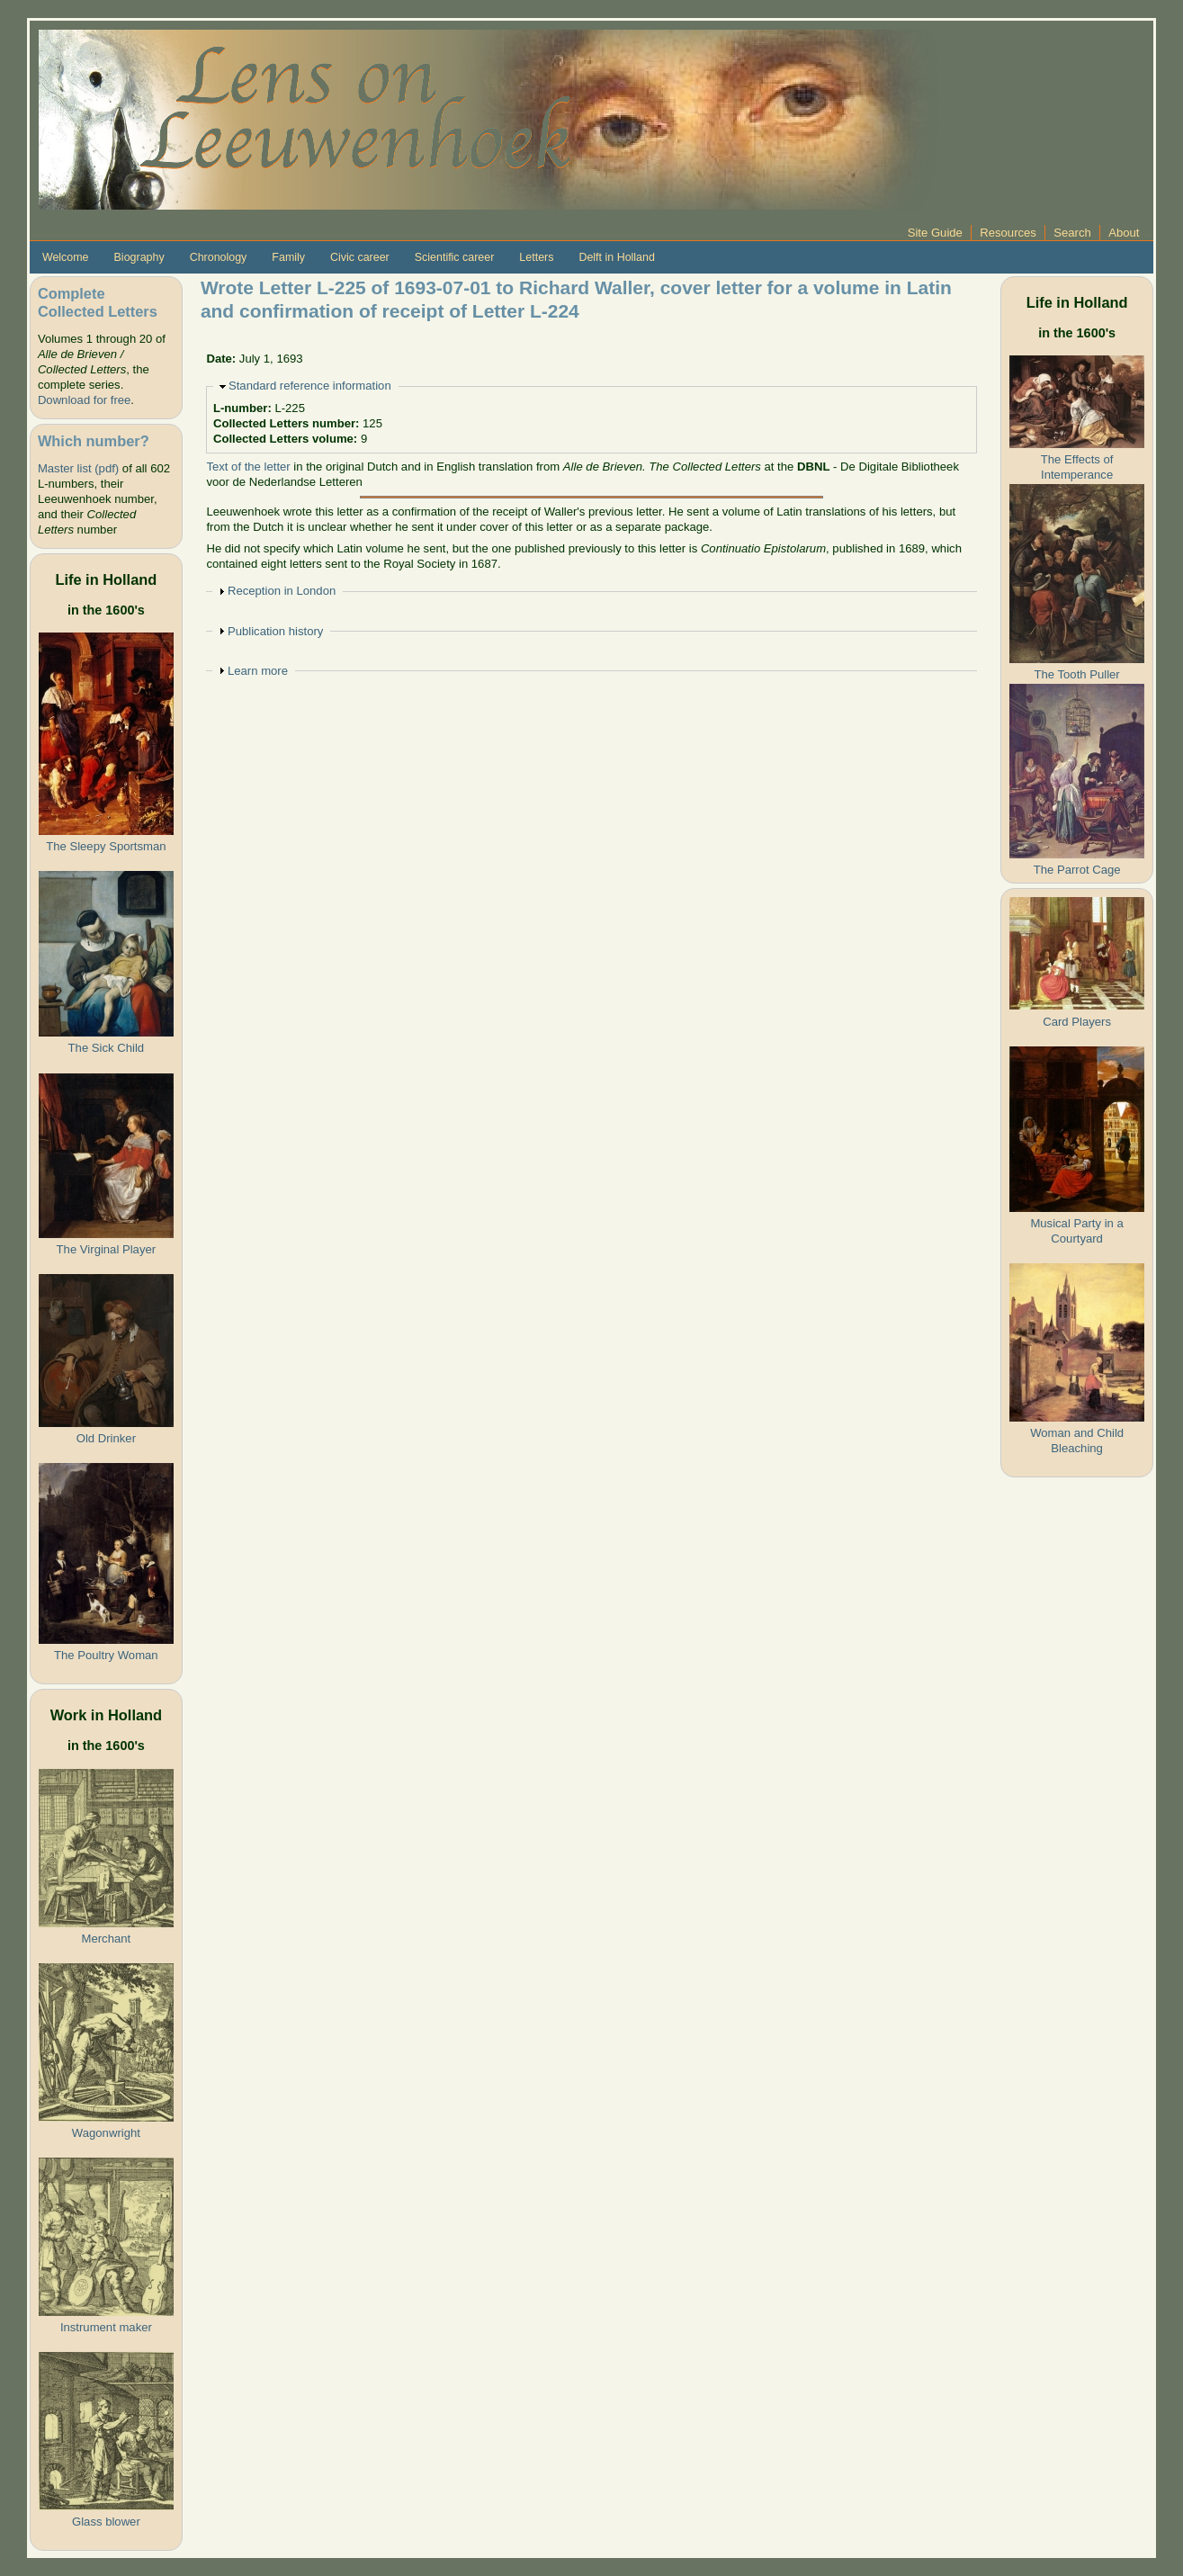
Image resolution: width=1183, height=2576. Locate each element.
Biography (139, 257)
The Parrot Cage (1077, 869)
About (1123, 232)
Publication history (275, 631)
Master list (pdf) (78, 468)
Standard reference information (310, 385)
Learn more (258, 671)
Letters (536, 257)
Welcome (65, 257)
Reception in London (282, 590)
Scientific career (455, 257)
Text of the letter (248, 466)
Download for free (84, 400)
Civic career (360, 257)
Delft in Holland (616, 257)
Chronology (218, 257)
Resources (1008, 232)
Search (1072, 232)
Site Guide (935, 232)
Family (288, 257)
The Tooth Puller (1077, 674)
